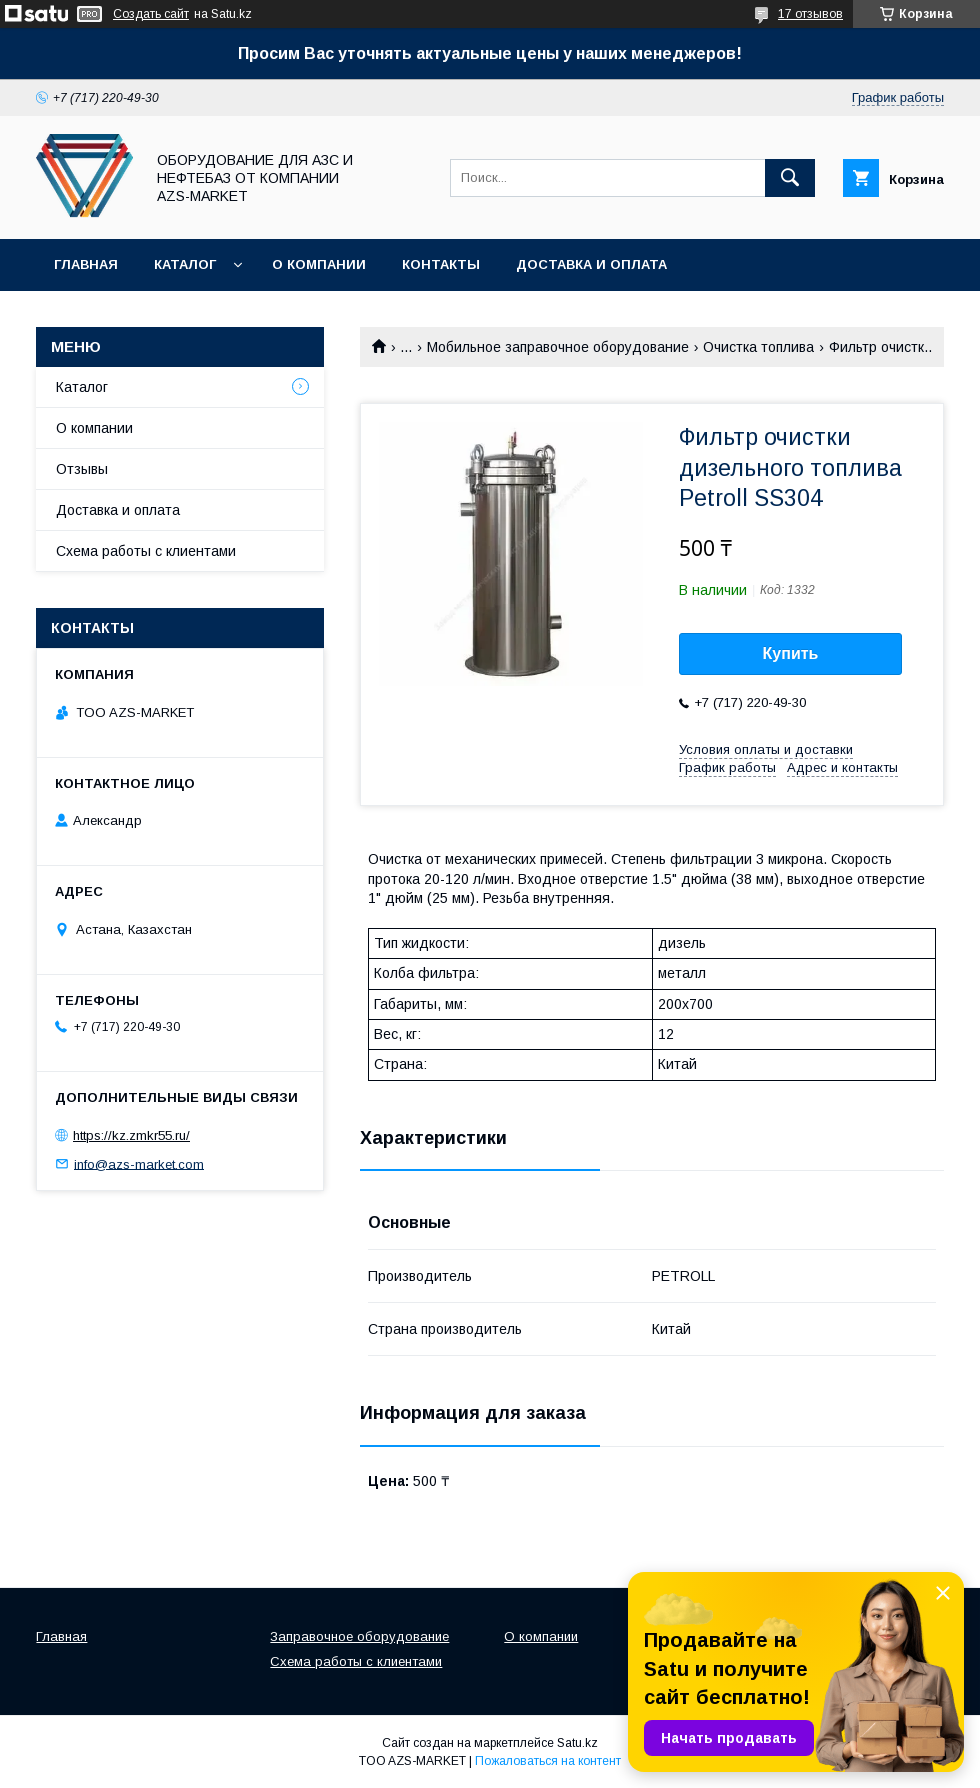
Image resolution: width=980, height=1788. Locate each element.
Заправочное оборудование (359, 1636)
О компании (319, 264)
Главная (86, 264)
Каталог (185, 264)
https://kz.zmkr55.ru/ (131, 1135)
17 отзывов (810, 14)
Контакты (441, 264)
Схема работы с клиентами (146, 551)
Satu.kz (577, 1743)
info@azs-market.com (139, 1163)
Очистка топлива (758, 347)
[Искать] (790, 178)
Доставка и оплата (591, 264)
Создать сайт (151, 14)
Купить (791, 653)
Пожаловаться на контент (548, 1761)
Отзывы (82, 469)
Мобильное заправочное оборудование (558, 347)
